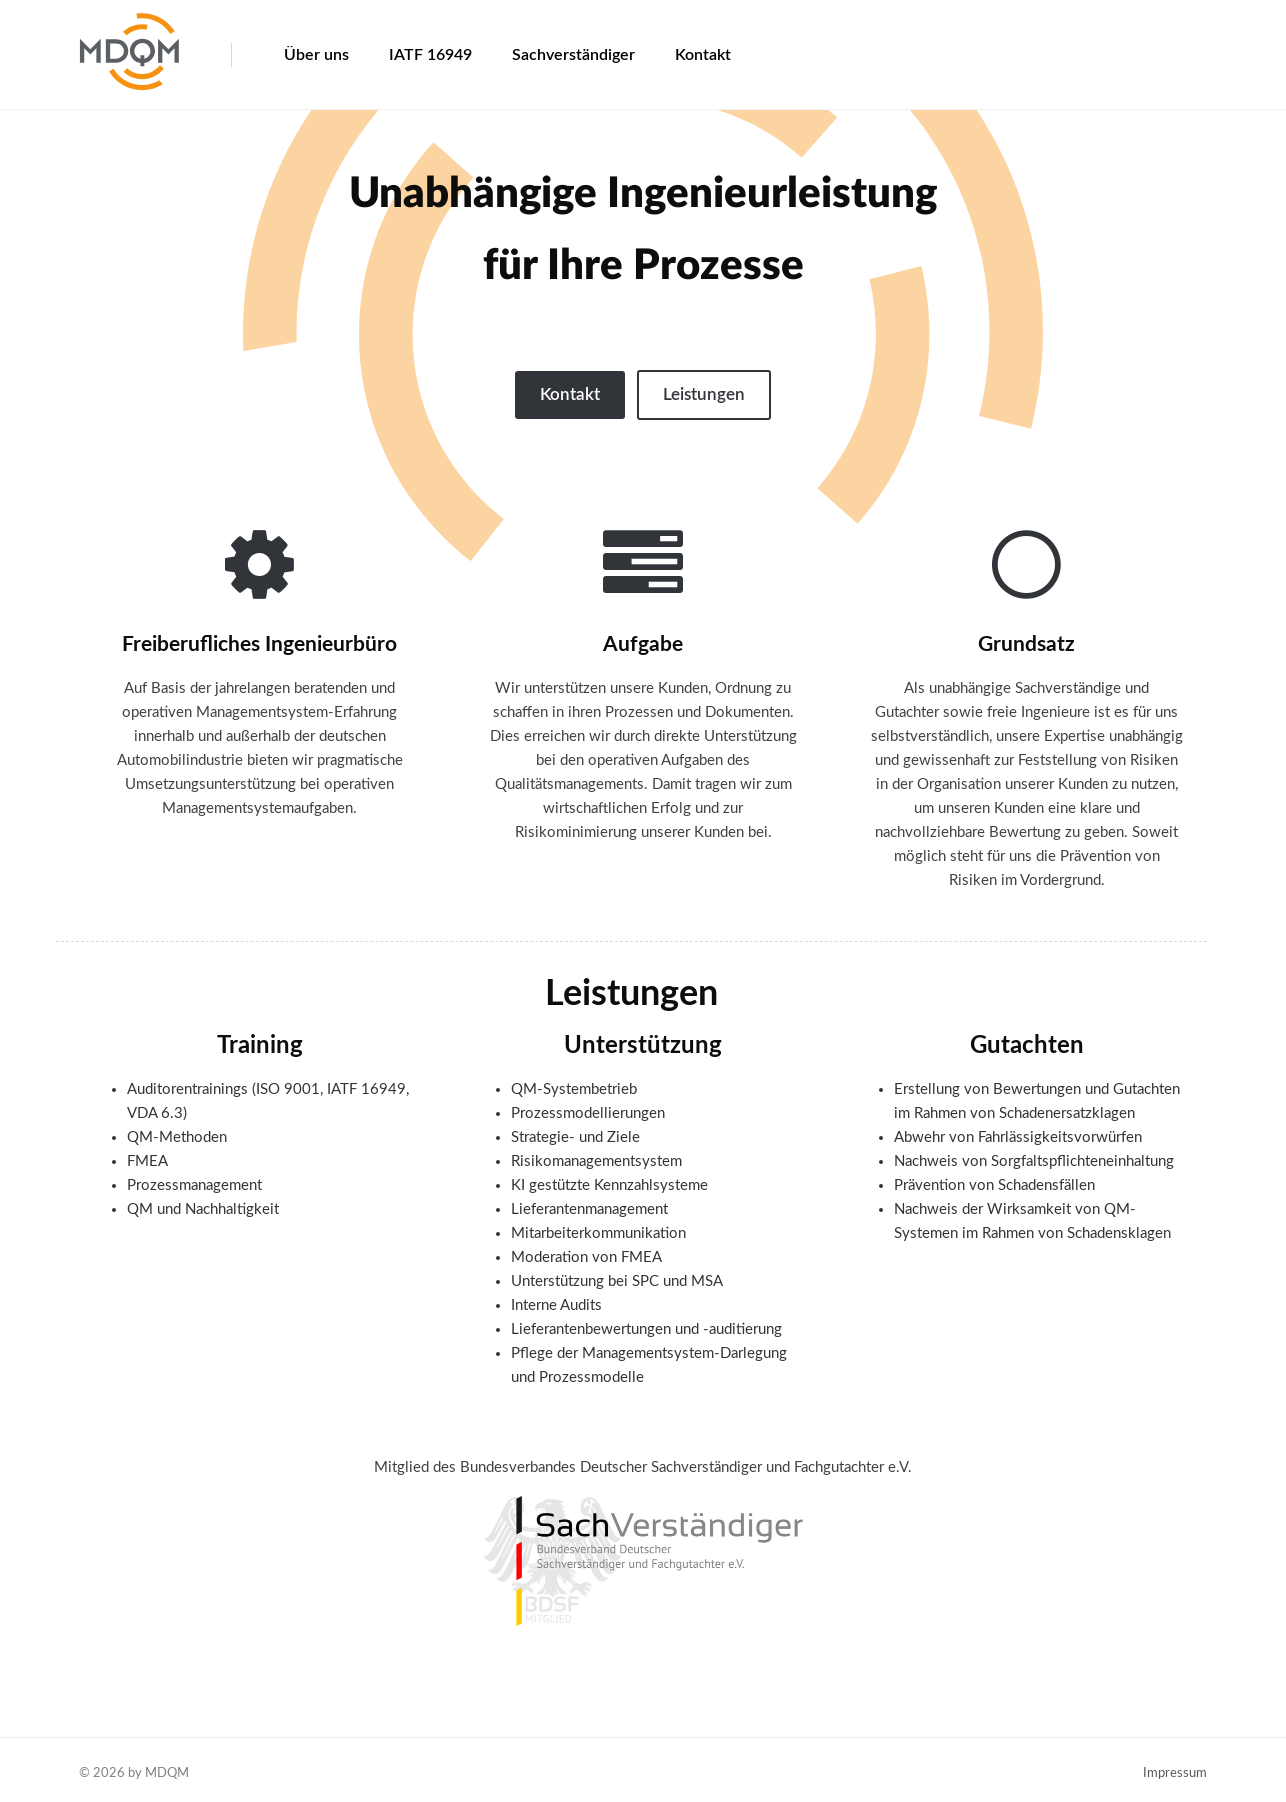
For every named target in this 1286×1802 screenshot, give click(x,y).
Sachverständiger (573, 55)
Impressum (1175, 1773)
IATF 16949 (430, 55)
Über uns (316, 55)
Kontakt (703, 55)
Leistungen (704, 394)
